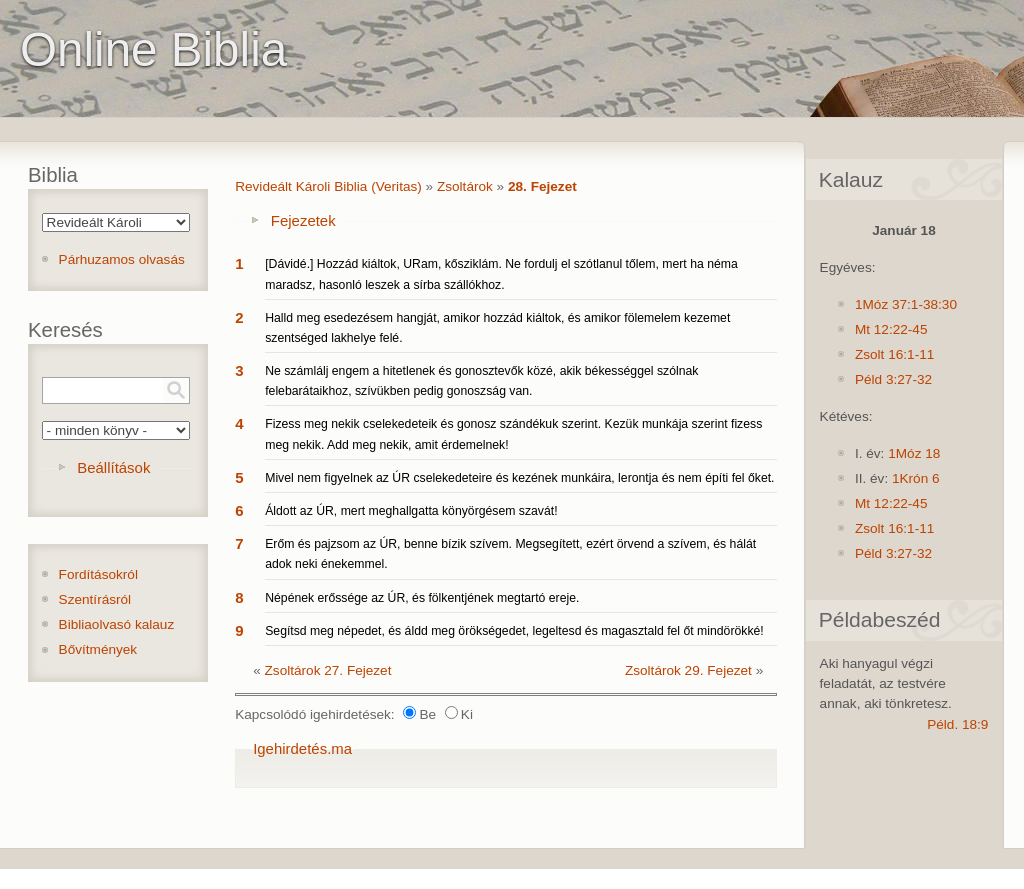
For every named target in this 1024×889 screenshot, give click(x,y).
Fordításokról (98, 574)
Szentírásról (95, 599)
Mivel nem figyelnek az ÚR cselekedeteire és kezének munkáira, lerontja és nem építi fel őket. (519, 478)
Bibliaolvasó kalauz (117, 624)
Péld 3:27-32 (893, 379)
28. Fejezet (542, 186)
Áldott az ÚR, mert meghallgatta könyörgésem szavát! (411, 511)
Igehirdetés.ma (302, 748)
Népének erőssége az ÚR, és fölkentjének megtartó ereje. (422, 598)
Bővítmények (98, 649)
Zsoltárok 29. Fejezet (688, 670)
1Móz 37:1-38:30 (906, 304)
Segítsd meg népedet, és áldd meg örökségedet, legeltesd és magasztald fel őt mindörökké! (514, 631)
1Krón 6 (916, 478)
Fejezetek (303, 220)
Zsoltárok (465, 186)
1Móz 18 (914, 453)
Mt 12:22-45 (891, 329)
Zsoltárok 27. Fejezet (328, 670)
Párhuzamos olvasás (122, 259)
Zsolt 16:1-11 (894, 354)
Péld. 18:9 (957, 724)
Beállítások (113, 467)
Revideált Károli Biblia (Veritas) (328, 186)
